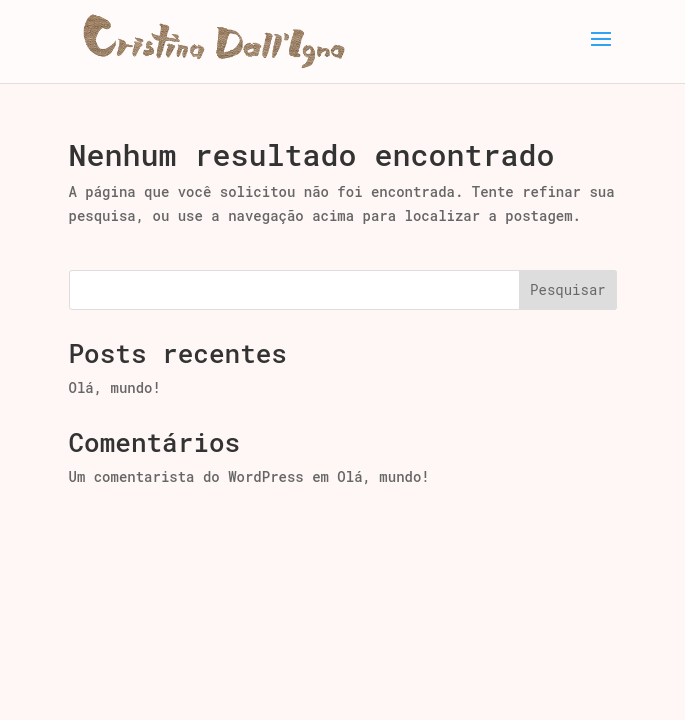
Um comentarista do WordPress (186, 476)
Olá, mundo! (115, 387)
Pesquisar (568, 289)
